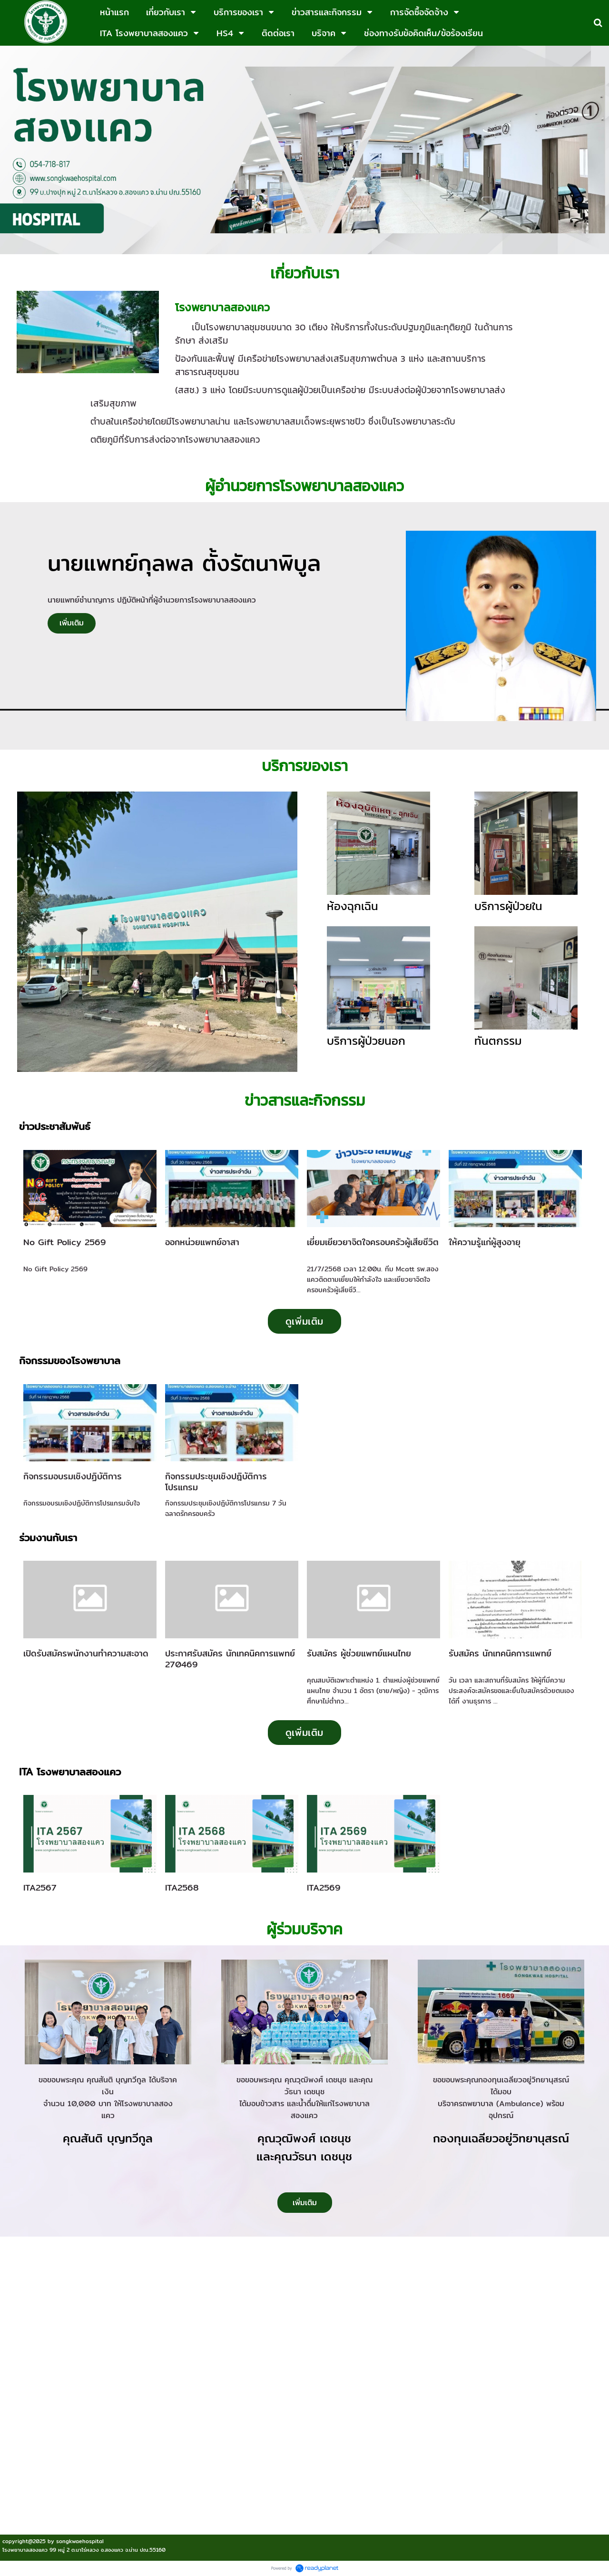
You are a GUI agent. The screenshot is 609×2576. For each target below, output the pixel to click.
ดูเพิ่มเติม (304, 1321)
